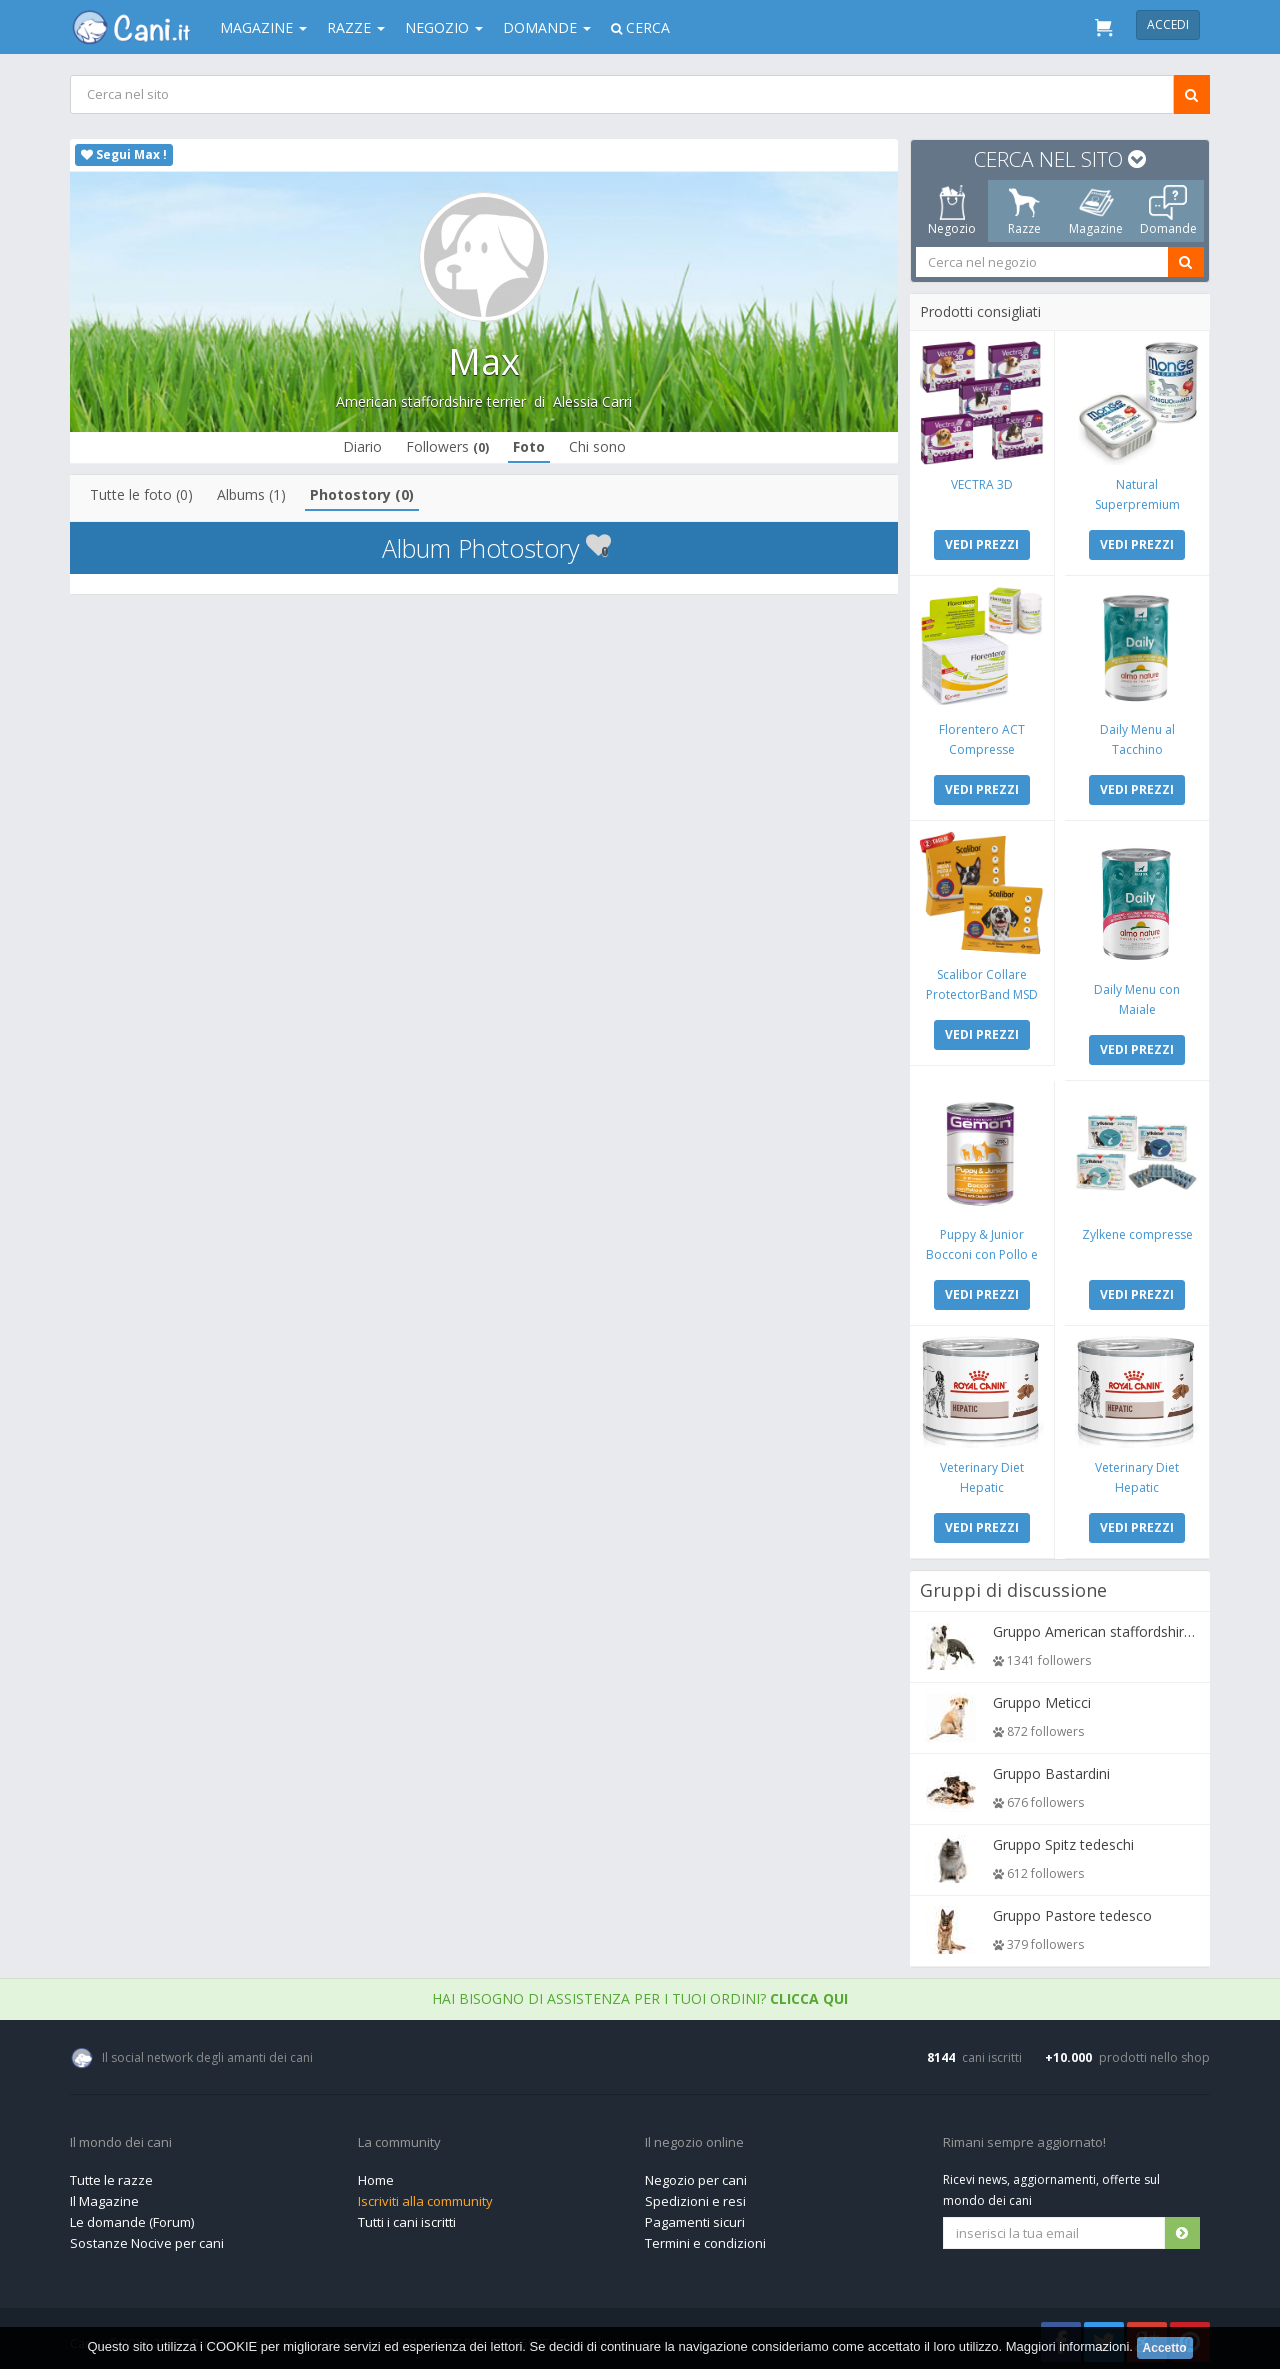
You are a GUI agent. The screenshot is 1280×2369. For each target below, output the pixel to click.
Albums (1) (252, 494)
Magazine (263, 27)
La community (399, 2138)
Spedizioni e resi (695, 2196)
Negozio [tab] (952, 211)
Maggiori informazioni (1068, 2346)
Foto (529, 446)
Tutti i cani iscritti (407, 2217)
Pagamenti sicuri (695, 2217)
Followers (447, 446)
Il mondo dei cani (121, 2138)
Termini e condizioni (705, 2238)
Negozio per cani (696, 2175)
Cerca (640, 27)
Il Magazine (104, 2196)
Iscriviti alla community (425, 2196)
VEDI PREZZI (983, 543)
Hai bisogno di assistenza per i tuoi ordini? (640, 1993)
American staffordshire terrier (431, 401)
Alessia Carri (592, 401)
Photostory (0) (363, 494)
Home (376, 2175)
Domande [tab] (1168, 211)
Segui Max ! (124, 154)
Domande (547, 27)
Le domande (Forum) (132, 2217)
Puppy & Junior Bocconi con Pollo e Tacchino (983, 1250)
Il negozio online (694, 2138)
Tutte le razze (111, 2175)
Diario (362, 446)
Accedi (1168, 24)
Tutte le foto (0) (142, 494)
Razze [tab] (1024, 211)
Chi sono (597, 446)
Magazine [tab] (1096, 211)
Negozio (444, 27)
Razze (356, 27)
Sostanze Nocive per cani (147, 2238)
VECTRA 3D (983, 483)
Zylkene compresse (1136, 1230)
